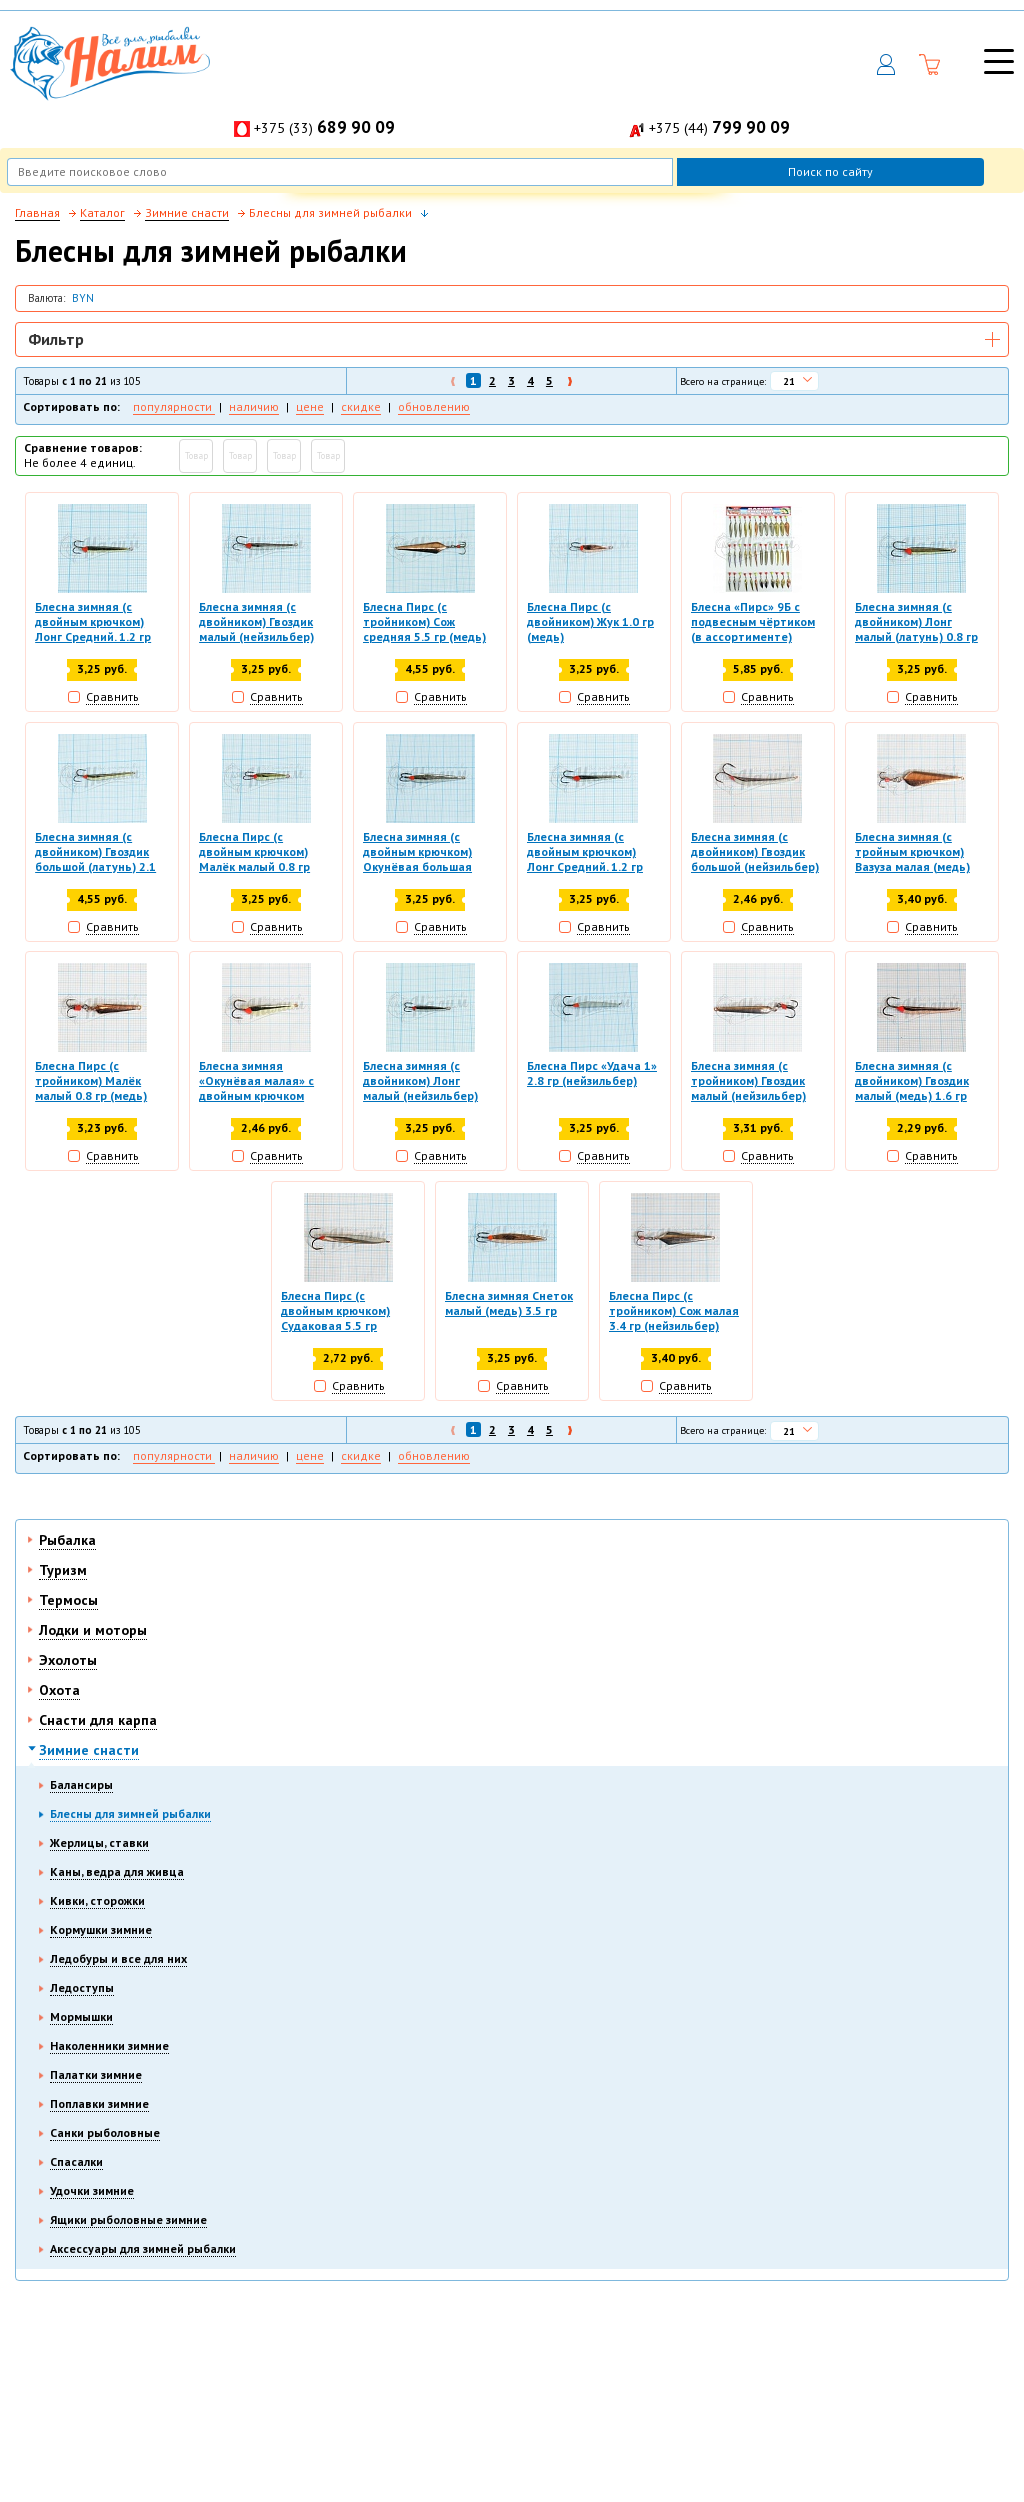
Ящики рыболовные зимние (128, 2219)
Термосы (68, 1600)
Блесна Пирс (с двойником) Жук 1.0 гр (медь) (590, 621)
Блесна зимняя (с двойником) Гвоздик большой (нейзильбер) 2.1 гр (755, 853)
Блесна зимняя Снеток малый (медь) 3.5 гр (509, 1303)
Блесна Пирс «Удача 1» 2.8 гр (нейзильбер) (592, 1073)
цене (310, 406)
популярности (174, 406)
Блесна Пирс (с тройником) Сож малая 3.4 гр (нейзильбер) (674, 1310)
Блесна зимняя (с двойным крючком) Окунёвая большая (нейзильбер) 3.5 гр (418, 853)
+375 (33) (324, 128)
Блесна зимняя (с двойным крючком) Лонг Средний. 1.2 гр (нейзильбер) (585, 853)
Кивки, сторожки (97, 1900)
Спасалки (76, 2161)
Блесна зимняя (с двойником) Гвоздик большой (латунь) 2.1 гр (95, 853)
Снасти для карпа (98, 1720)
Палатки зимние (96, 2074)
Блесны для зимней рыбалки (130, 1813)
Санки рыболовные (105, 2132)
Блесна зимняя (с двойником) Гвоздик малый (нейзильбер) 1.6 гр (256, 623)
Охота (59, 1690)
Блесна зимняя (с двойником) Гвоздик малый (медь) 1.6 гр (912, 1080)
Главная (37, 212)
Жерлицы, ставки (99, 1842)
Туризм (63, 1570)
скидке (361, 406)
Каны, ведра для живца (117, 1871)
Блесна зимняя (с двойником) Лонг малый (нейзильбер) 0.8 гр (420, 1082)
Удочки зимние (92, 2190)
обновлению (434, 406)
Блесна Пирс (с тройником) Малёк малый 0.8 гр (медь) (91, 1080)
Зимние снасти (89, 1750)
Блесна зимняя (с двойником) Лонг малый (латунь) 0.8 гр (916, 621)
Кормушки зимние (101, 1929)
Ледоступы (82, 1987)
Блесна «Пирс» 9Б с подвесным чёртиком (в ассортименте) (753, 621)
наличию (254, 406)
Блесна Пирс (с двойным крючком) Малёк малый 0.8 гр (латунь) (254, 853)
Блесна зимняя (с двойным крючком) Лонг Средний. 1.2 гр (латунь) (93, 623)
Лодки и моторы (93, 1630)
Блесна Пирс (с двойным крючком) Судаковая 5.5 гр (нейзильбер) (335, 1312)
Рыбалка (67, 1540)
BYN (83, 298)
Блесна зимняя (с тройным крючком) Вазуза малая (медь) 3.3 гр (912, 853)
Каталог (102, 212)
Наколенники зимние (109, 2045)
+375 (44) (719, 128)
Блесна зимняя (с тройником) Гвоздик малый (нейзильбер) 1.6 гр (748, 1082)
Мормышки (81, 2016)
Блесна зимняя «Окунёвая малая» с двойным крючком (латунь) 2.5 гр (256, 1082)
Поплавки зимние (99, 2103)
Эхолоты (68, 1660)
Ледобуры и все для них (118, 1958)
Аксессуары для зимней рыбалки (143, 2248)
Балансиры (81, 1784)
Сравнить (112, 696)
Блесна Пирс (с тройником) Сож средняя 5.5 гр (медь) (424, 621)
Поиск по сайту (830, 171)
